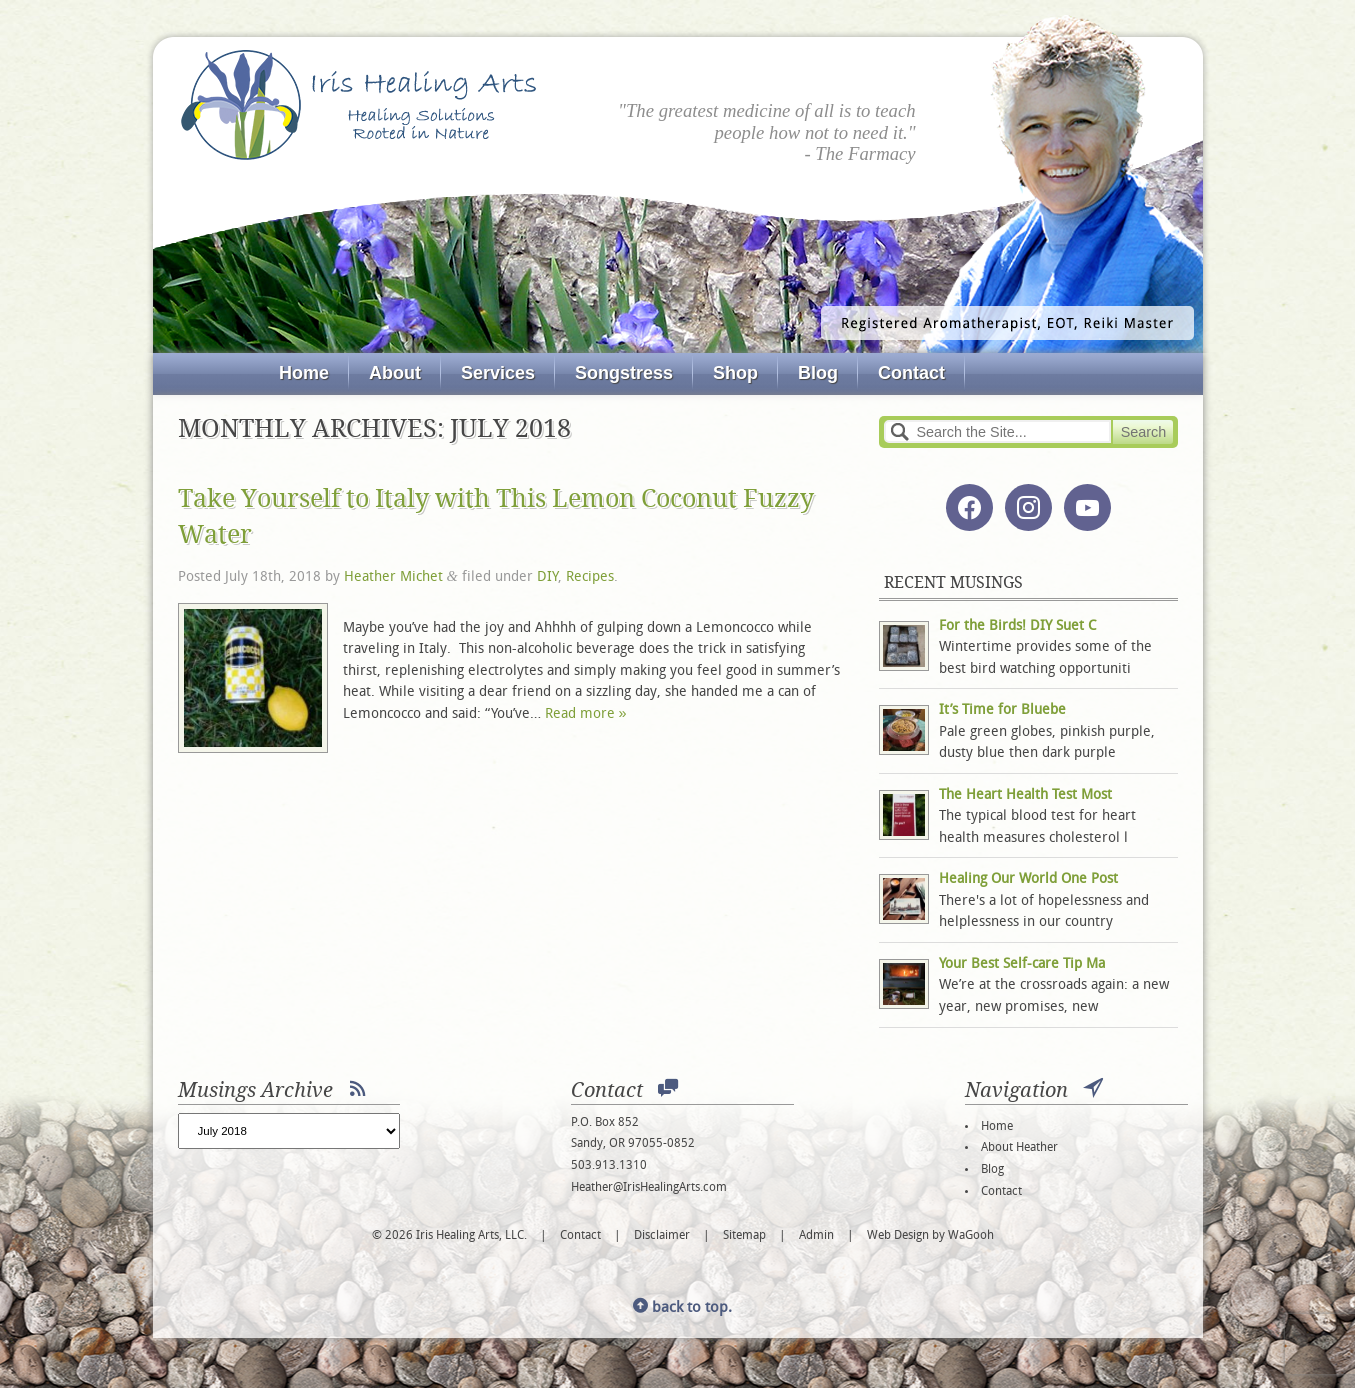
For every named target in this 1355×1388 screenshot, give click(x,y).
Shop (735, 373)
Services (498, 373)
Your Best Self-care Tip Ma (1022, 964)
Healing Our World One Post (1028, 879)
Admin (816, 1236)
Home (304, 373)
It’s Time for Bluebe (1002, 710)
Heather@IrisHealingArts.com (649, 1188)
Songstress (624, 373)
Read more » (586, 714)
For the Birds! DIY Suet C (1017, 626)
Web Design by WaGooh (930, 1236)
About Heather (1019, 1148)
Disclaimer (662, 1236)
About (395, 373)
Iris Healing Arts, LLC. (358, 105)
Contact (911, 373)
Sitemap (744, 1236)
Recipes (590, 577)
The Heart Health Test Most (1025, 795)
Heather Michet (393, 577)
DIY (547, 577)
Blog (818, 373)
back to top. (682, 1308)
